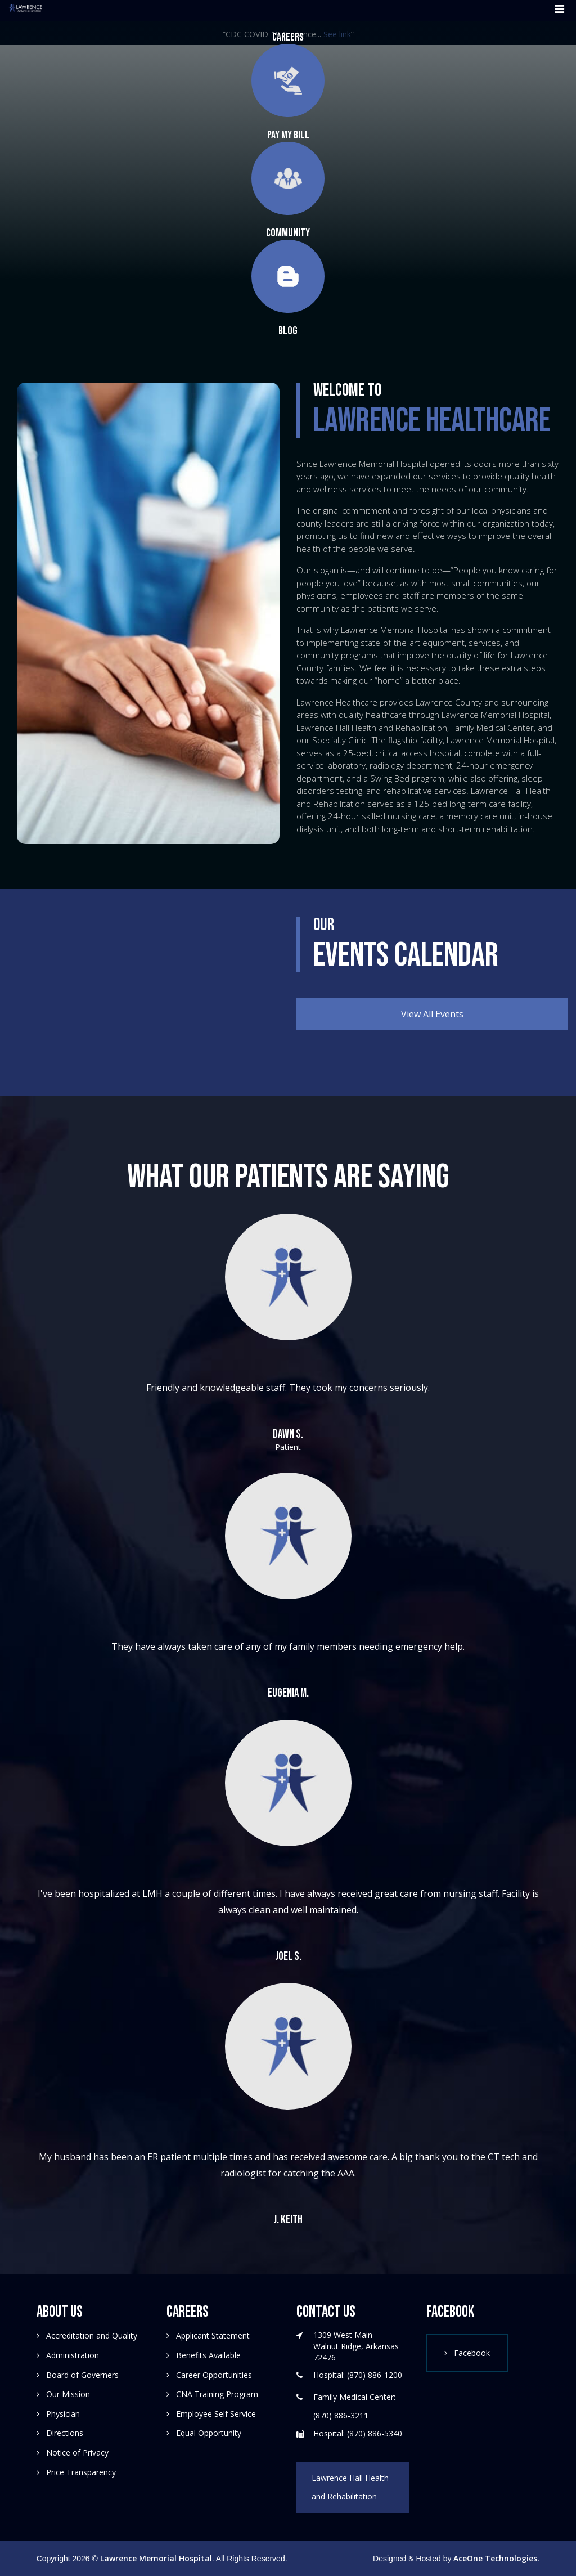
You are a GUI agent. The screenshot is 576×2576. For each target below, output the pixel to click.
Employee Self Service (216, 2413)
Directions (64, 2432)
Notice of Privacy (77, 2452)
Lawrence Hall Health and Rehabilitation (350, 2487)
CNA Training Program (217, 2394)
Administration (72, 2355)
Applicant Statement (213, 2335)
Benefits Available (208, 2355)
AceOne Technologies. (496, 2558)
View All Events (432, 1014)
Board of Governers (82, 2374)
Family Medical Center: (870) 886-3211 (354, 2406)
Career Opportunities (214, 2374)
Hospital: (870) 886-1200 (357, 2374)
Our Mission (68, 2394)
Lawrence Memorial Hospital (156, 2558)
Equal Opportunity (208, 2432)
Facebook (472, 2353)
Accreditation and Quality (91, 2335)
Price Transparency (81, 2472)
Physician (63, 2413)
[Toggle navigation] (556, 10)
